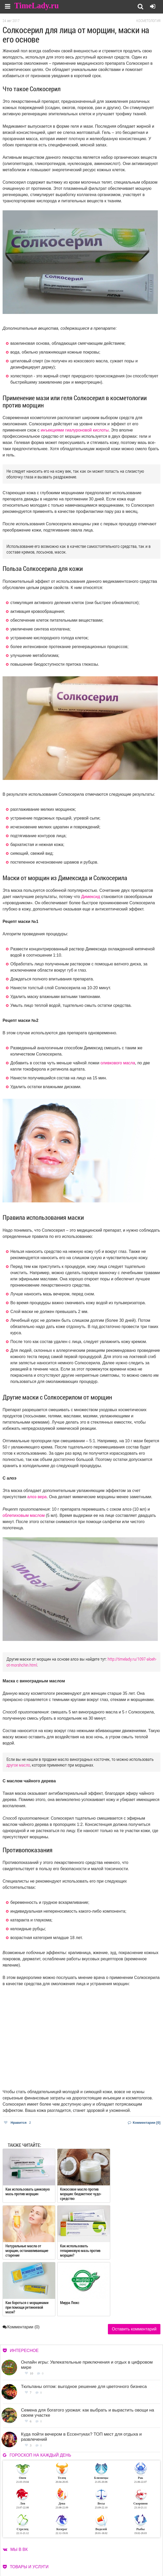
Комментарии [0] (144, 2123)
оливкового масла (117, 1063)
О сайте (12, 2560)
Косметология (148, 21)
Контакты (13, 2567)
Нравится (17, 2123)
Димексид (90, 896)
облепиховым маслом (24, 1515)
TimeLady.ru (36, 5)
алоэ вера (37, 1497)
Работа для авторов (58, 2560)
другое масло (18, 1765)
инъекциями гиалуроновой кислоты (75, 430)
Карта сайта (52, 2567)
